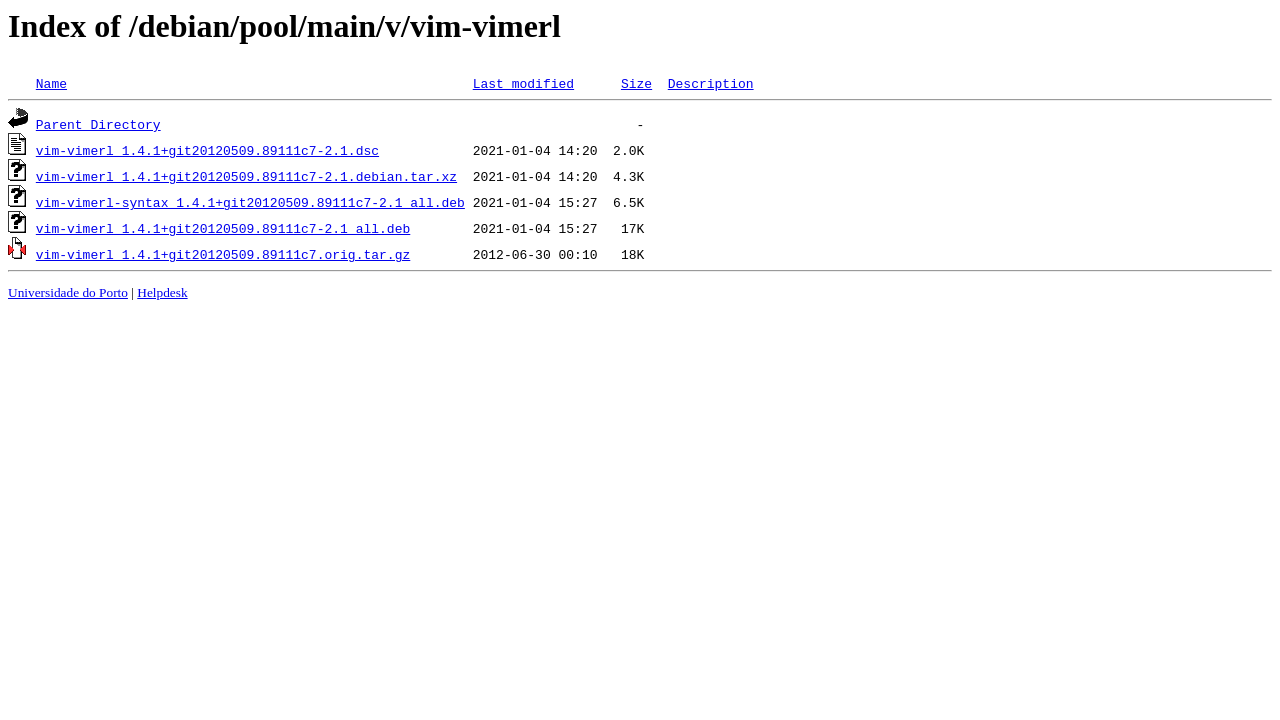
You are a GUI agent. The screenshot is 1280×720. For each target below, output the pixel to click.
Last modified (523, 83)
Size (636, 83)
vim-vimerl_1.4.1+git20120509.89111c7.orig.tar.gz (223, 254)
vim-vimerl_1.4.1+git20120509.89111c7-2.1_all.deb (223, 228)
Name (51, 83)
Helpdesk (162, 292)
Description (711, 83)
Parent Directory (98, 124)
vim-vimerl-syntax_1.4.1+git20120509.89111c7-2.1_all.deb (250, 202)
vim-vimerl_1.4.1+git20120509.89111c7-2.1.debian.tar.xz (246, 176)
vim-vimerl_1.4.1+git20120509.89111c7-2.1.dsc (207, 150)
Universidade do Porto (68, 292)
